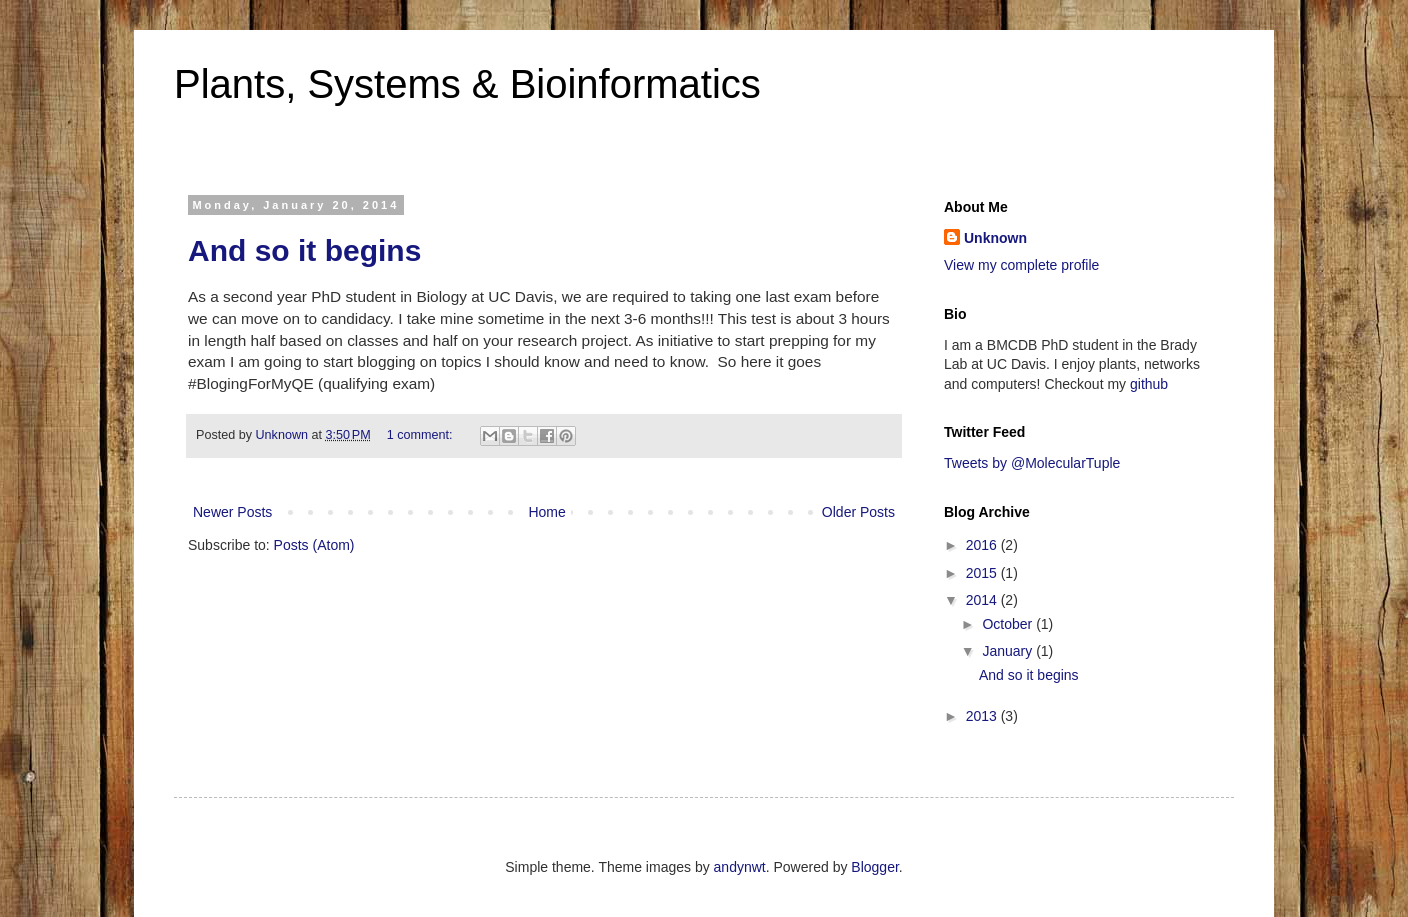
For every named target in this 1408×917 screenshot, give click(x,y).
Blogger (874, 867)
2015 (983, 573)
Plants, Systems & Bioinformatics (467, 84)
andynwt (740, 867)
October (1009, 624)
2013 (983, 716)
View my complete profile (1021, 265)
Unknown (995, 238)
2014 (983, 600)
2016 (983, 545)
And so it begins (304, 250)
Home (546, 512)
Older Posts (858, 512)
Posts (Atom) (314, 545)
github (1149, 384)
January (1009, 651)
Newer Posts (232, 512)
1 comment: (421, 435)
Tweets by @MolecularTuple (1032, 463)
